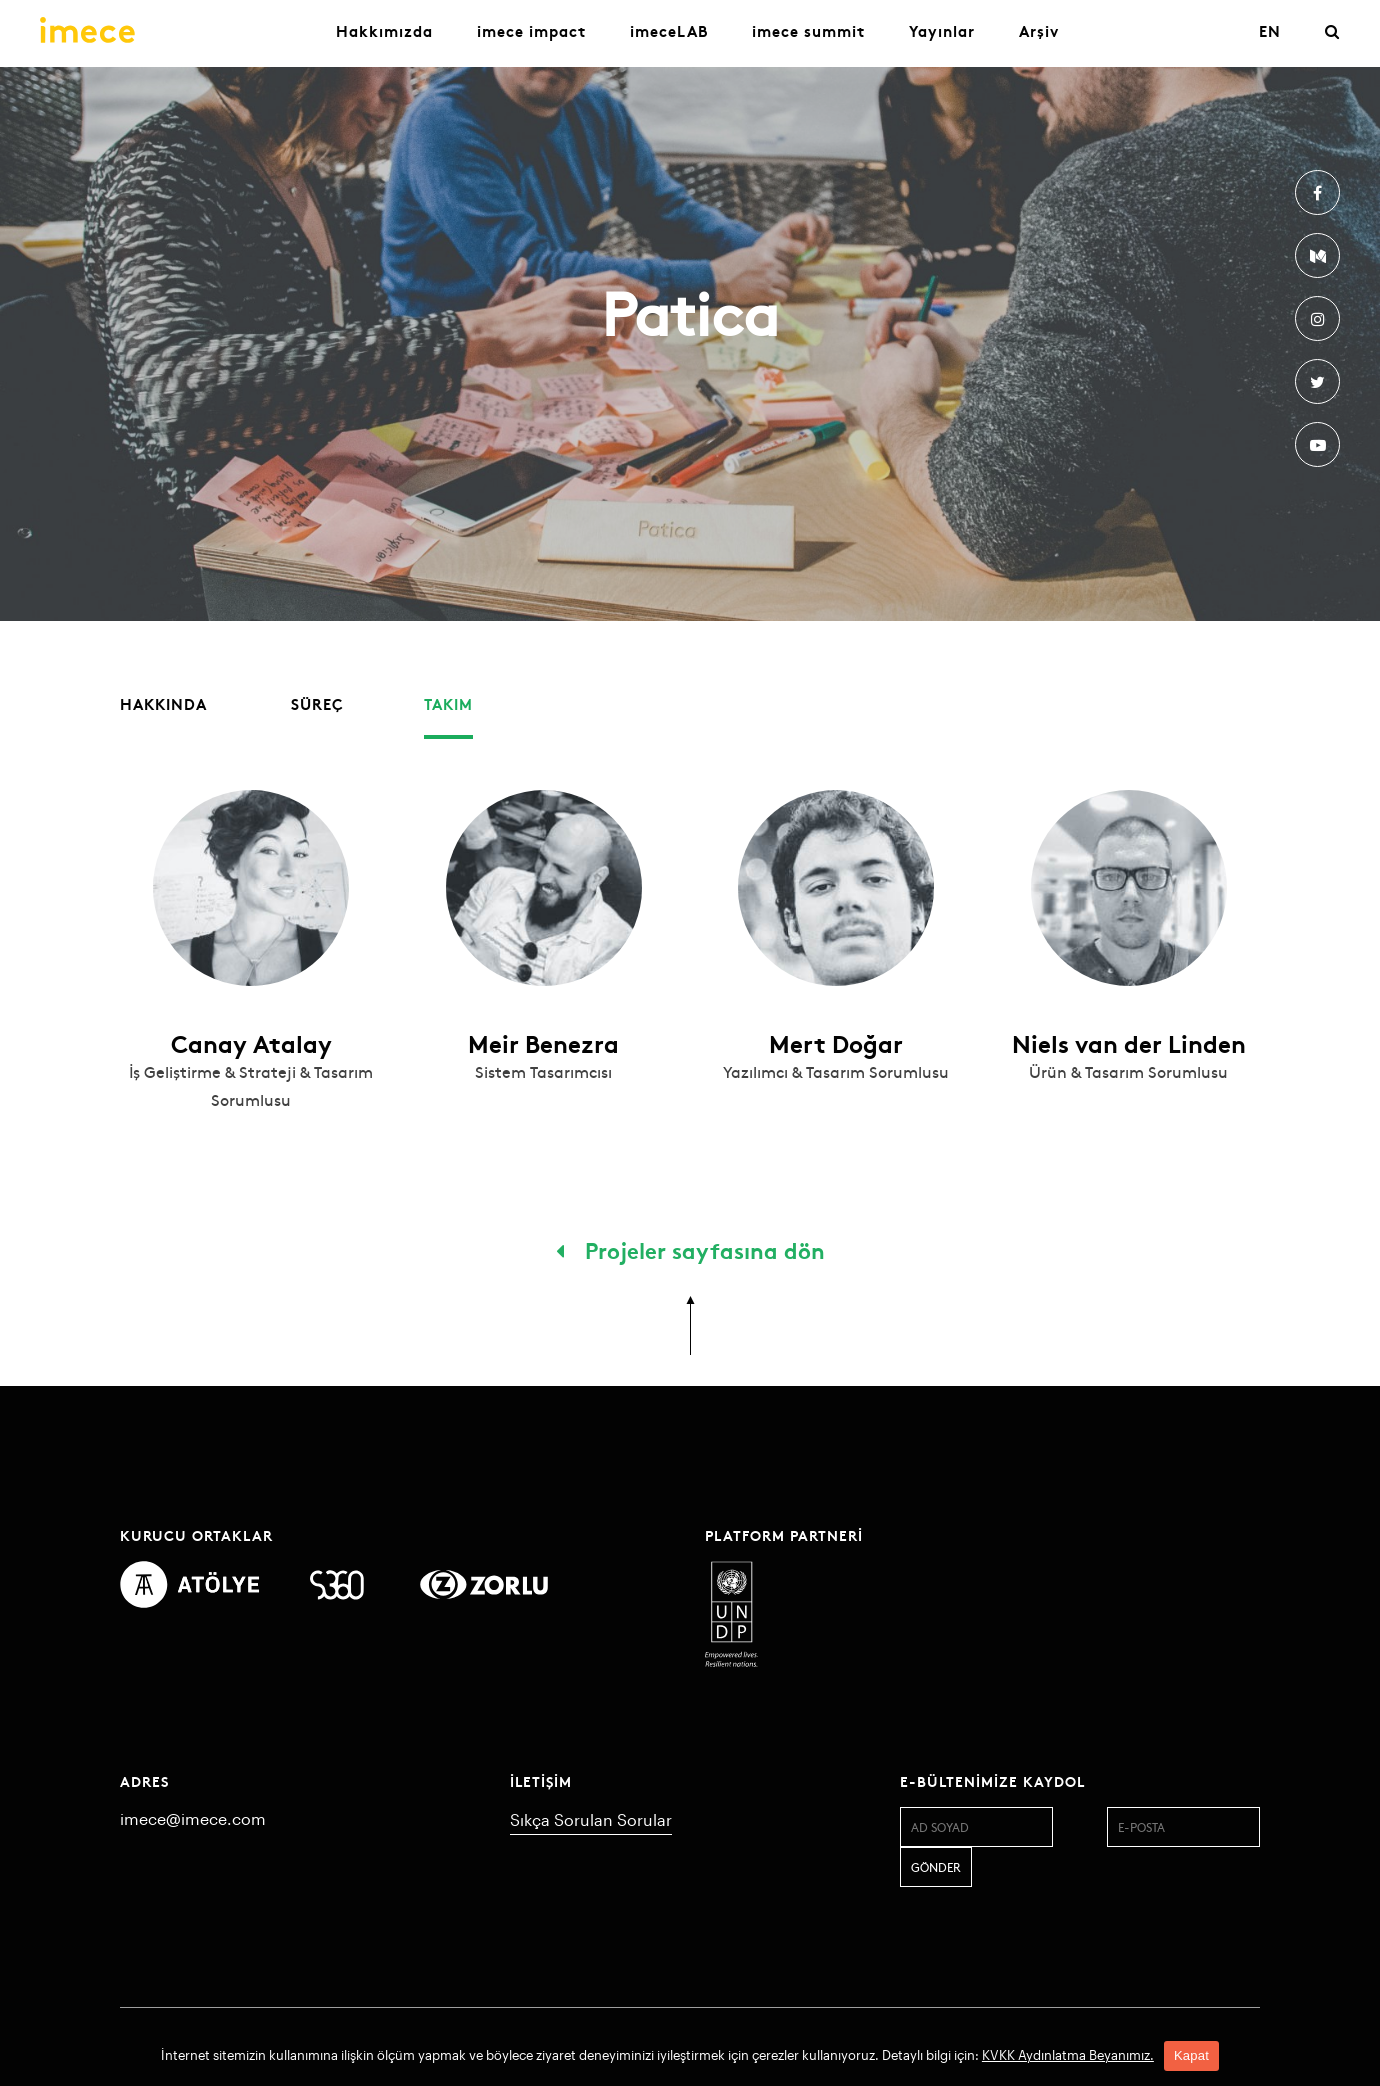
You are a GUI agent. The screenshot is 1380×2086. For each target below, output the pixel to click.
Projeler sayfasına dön (690, 1249)
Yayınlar (942, 30)
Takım (448, 703)
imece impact (531, 30)
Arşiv (1039, 30)
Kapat (1191, 2055)
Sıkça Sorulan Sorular (591, 1819)
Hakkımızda (384, 30)
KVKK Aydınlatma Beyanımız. (1068, 2055)
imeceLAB (669, 30)
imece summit (808, 30)
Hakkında (163, 703)
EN (1270, 30)
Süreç (317, 703)
